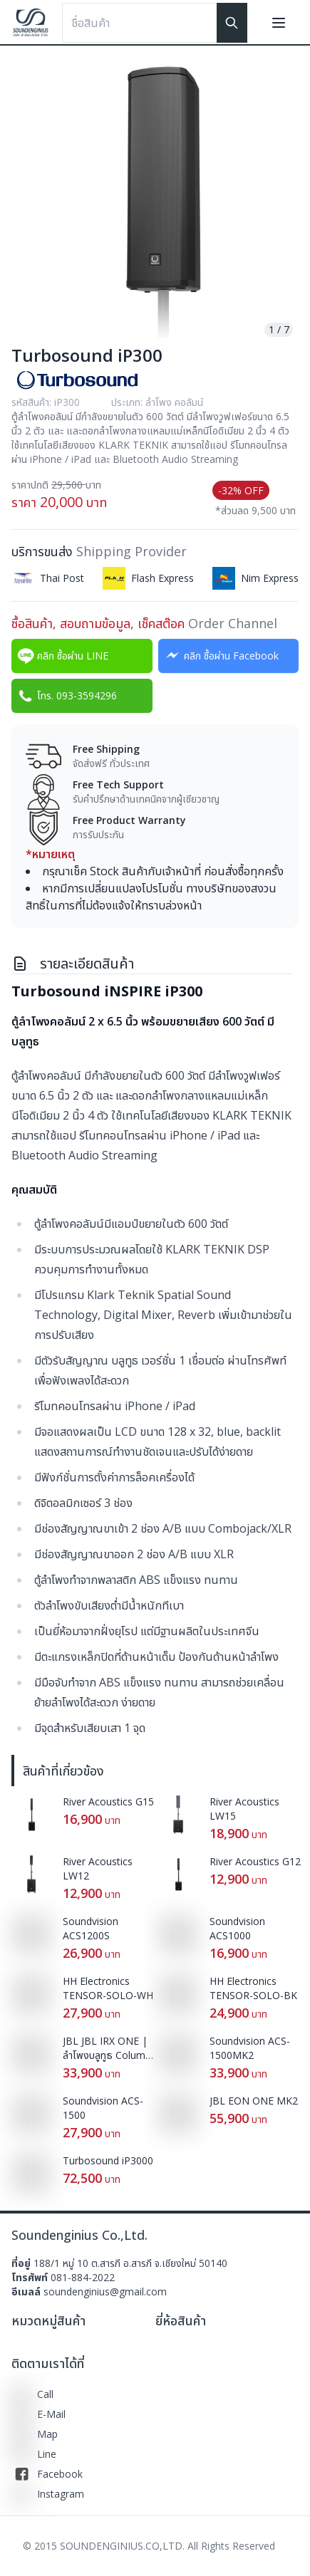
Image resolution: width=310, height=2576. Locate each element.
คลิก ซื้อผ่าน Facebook (220, 656)
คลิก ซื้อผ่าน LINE (61, 656)
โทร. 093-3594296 (65, 695)
